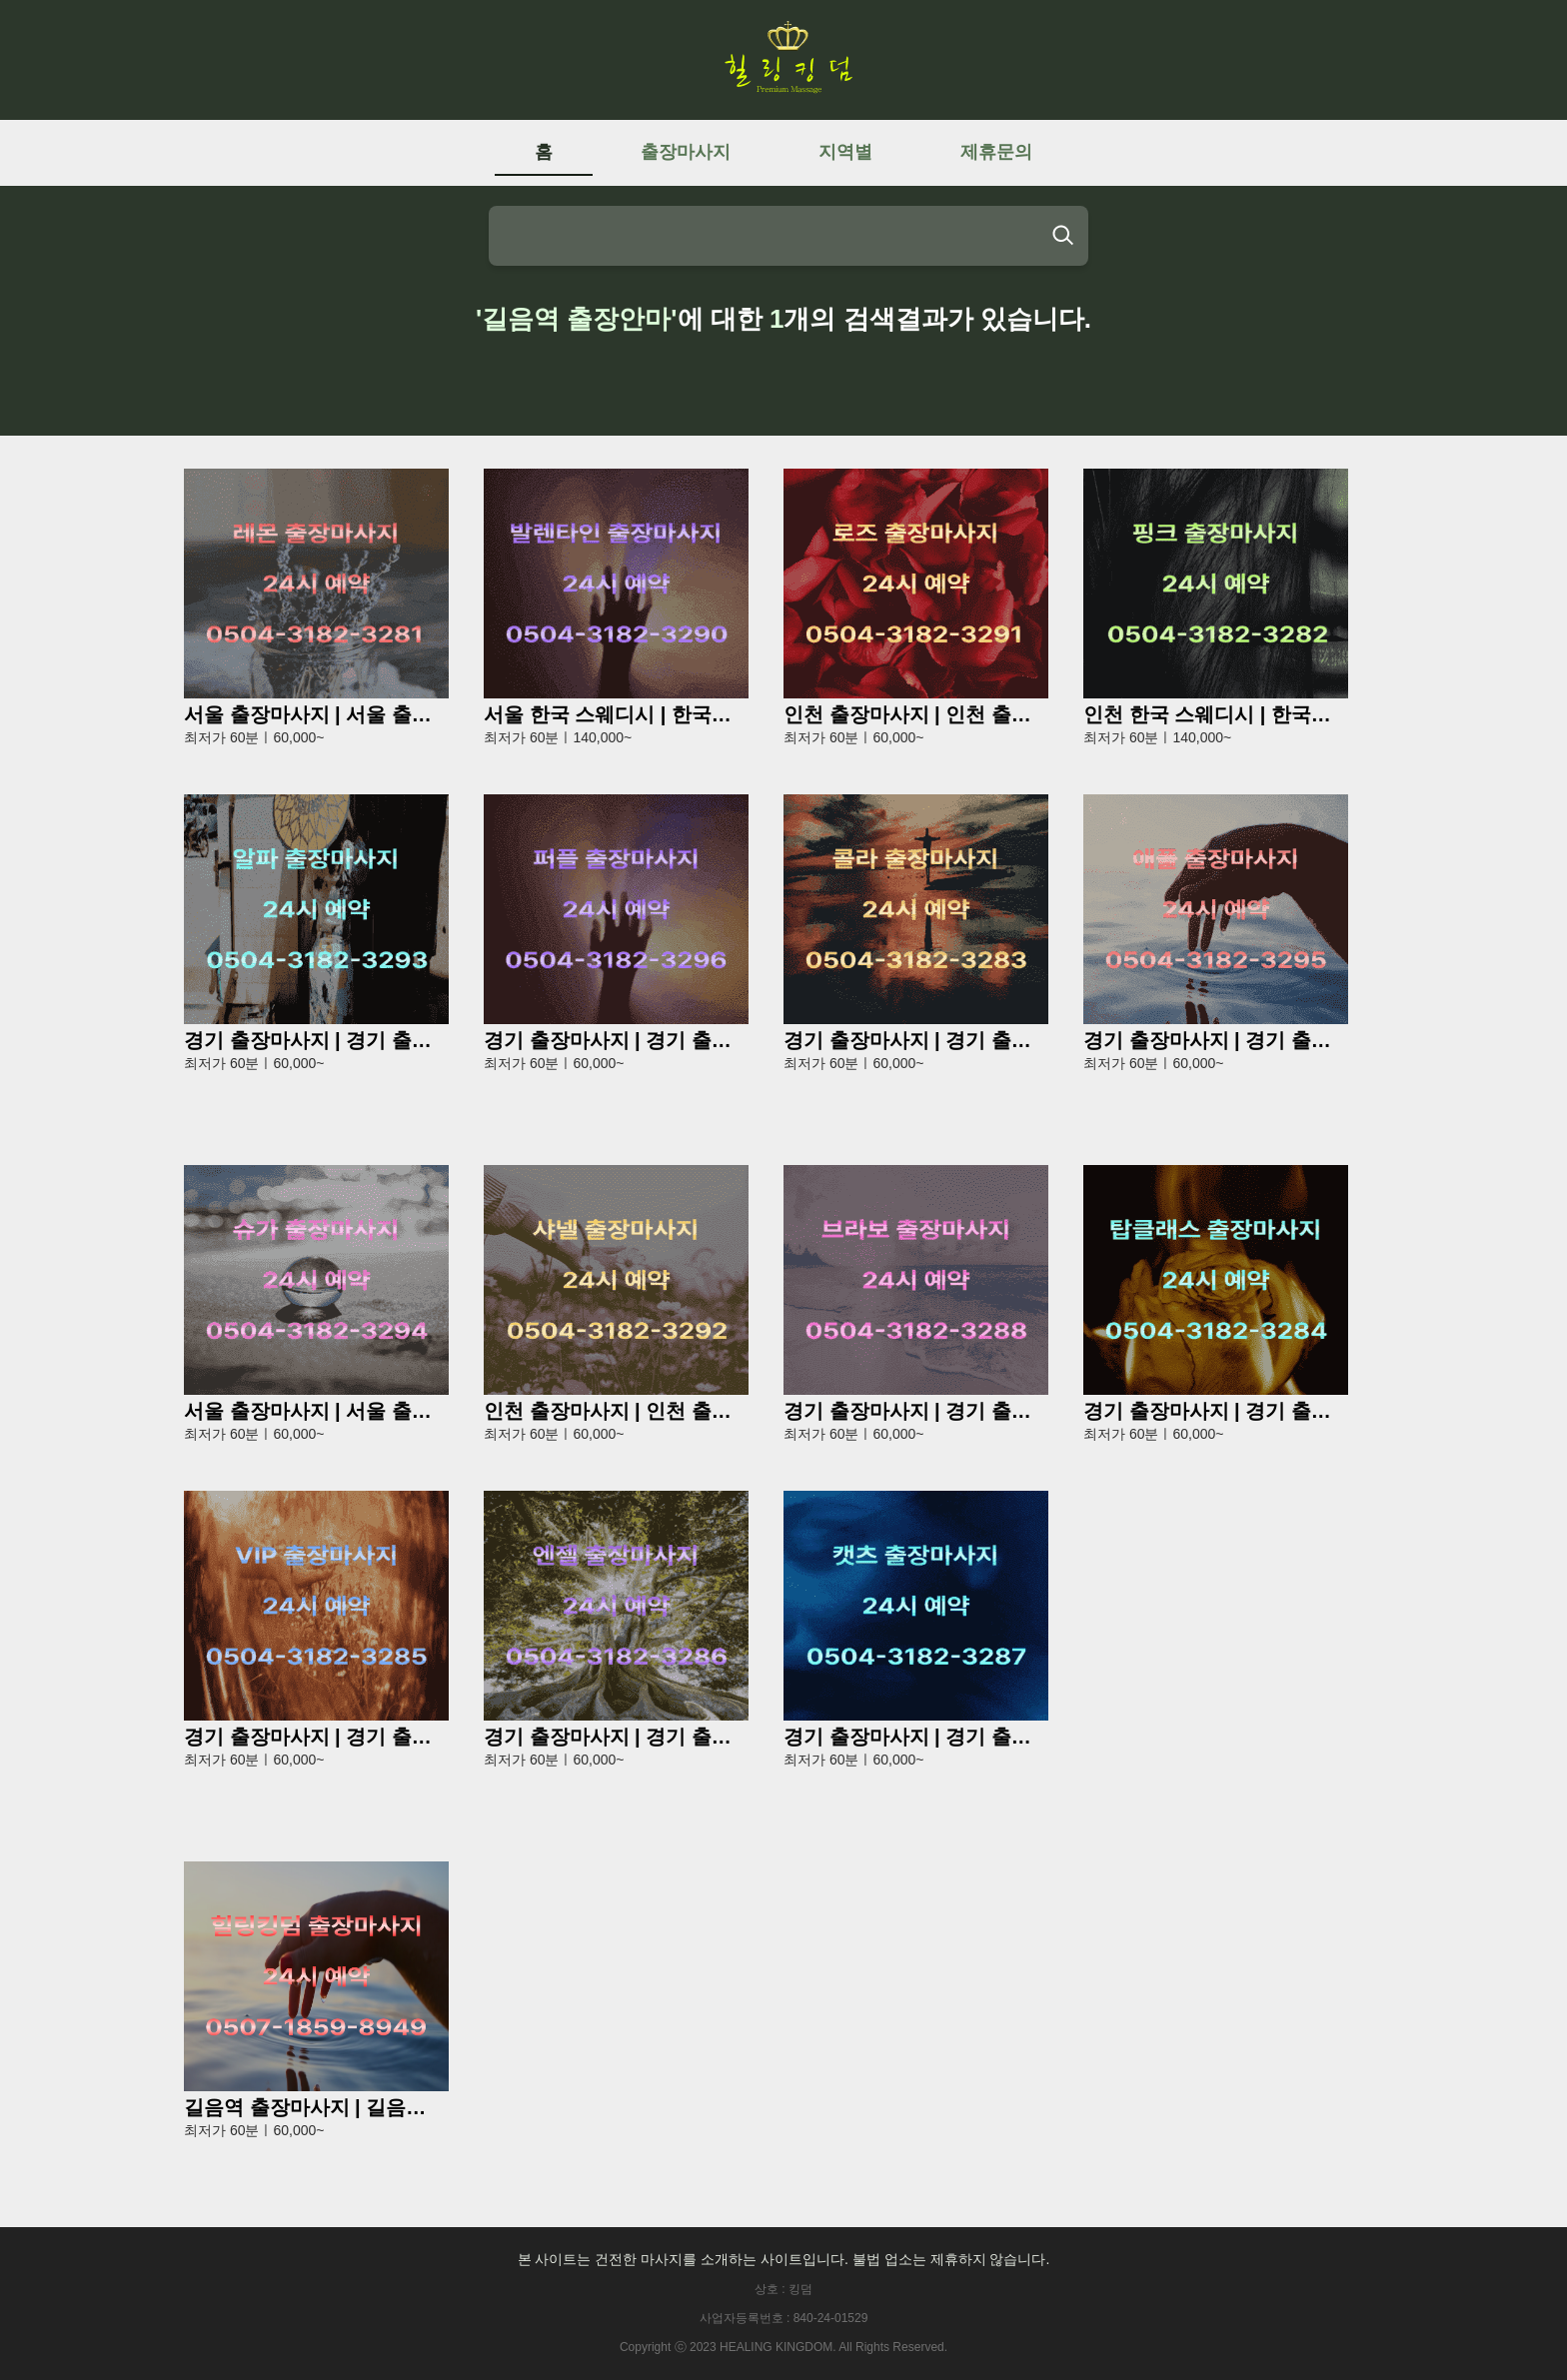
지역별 (845, 152)
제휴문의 (996, 152)
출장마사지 (686, 152)
